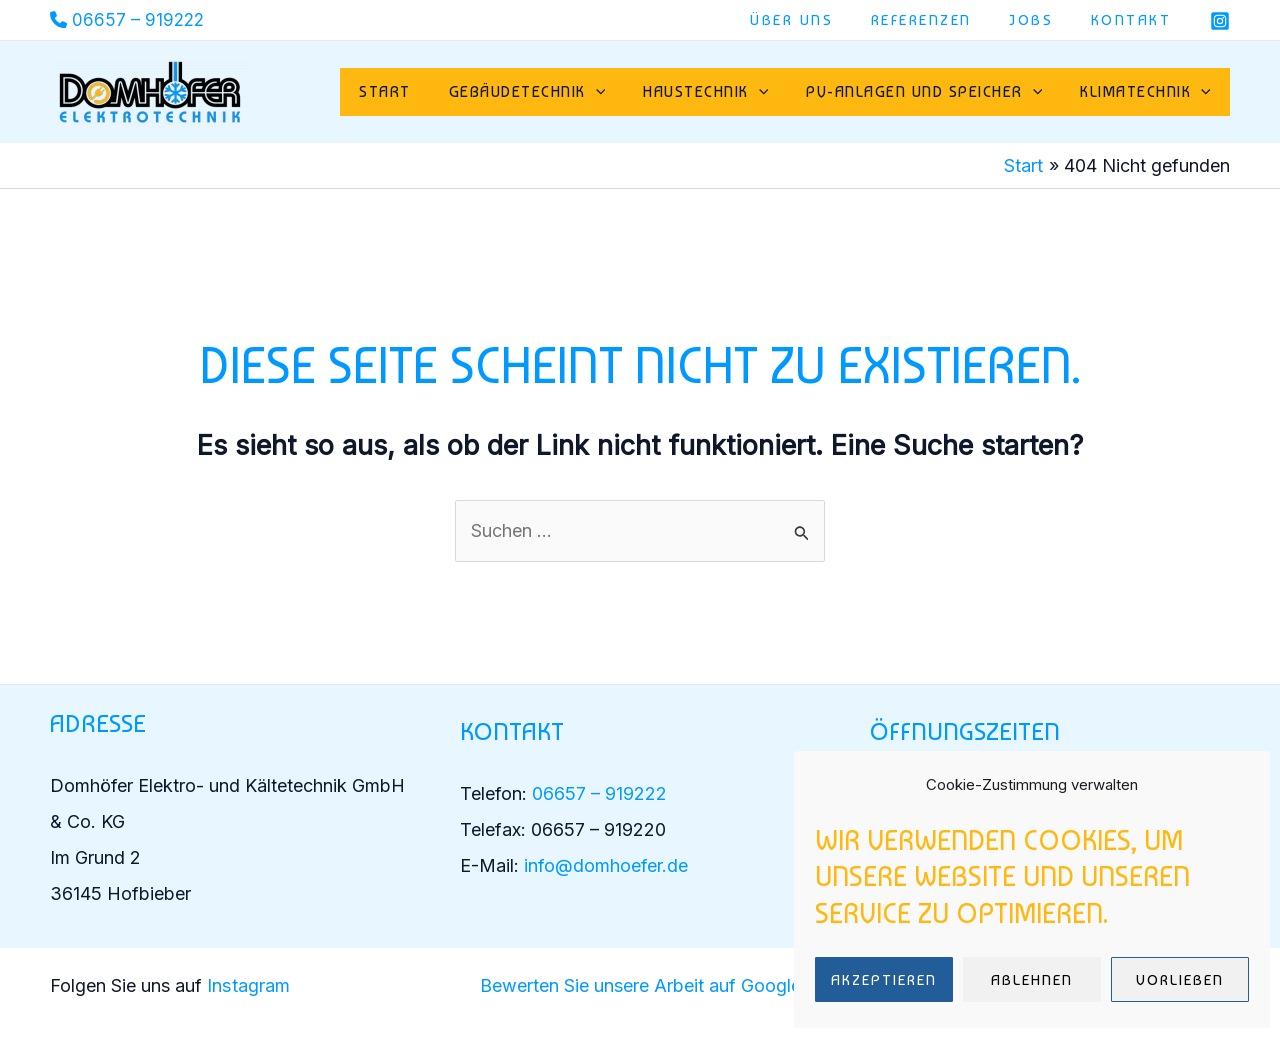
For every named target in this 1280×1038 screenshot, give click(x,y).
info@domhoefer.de (606, 865)
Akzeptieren (884, 980)
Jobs (1043, 20)
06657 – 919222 (138, 20)
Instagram (250, 985)
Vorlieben (1180, 980)
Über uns (818, 20)
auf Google (752, 985)
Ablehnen (1032, 980)
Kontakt (1135, 20)
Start (412, 91)
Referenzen (940, 20)
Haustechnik (720, 92)
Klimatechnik (1148, 92)
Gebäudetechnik (548, 92)
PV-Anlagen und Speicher (933, 92)
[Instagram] (1220, 21)
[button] (617, 92)
